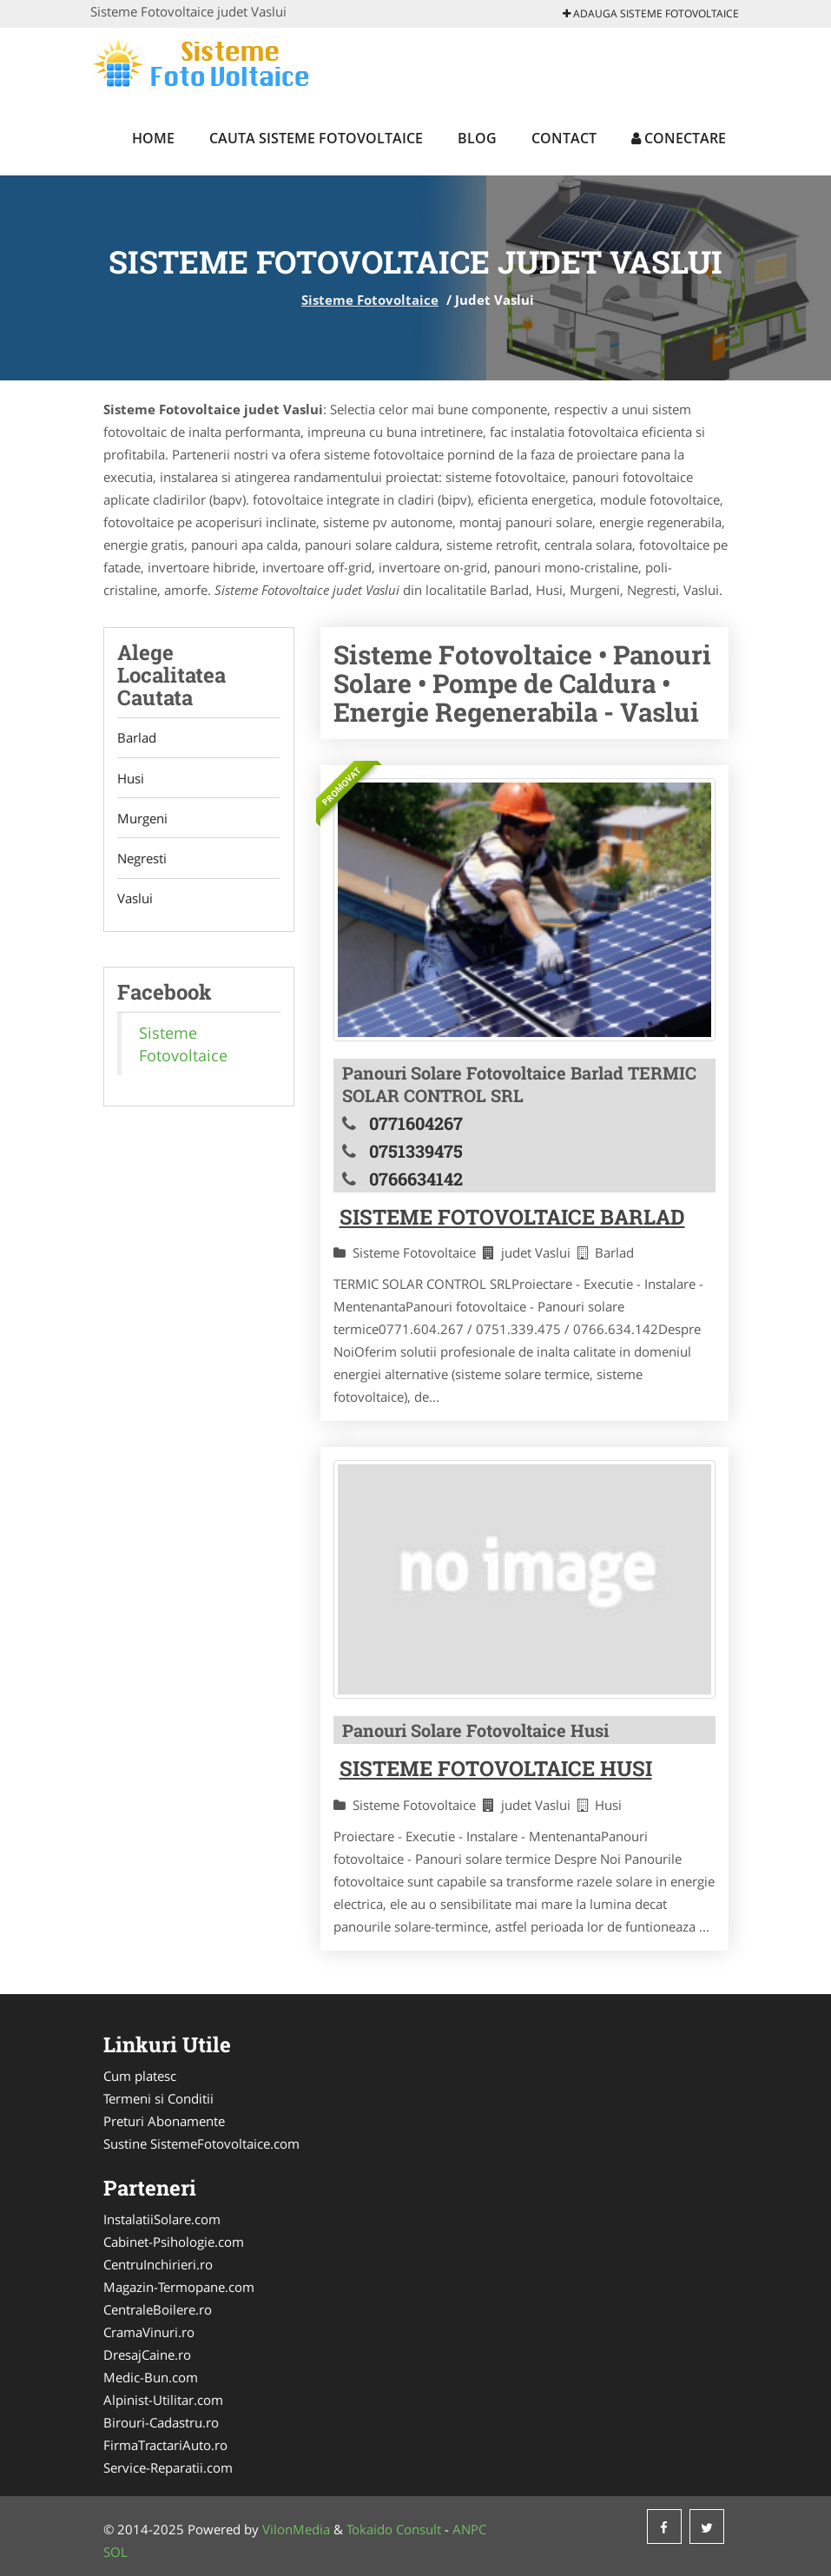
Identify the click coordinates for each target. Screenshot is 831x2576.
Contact (564, 138)
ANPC (469, 2529)
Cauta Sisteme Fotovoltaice (316, 138)
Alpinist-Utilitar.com (163, 2399)
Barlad (136, 738)
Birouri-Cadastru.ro (161, 2422)
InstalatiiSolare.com (162, 2219)
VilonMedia (296, 2529)
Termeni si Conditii (158, 2098)
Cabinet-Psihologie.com (173, 2241)
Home (153, 138)
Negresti (142, 860)
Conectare (678, 138)
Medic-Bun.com (150, 2377)
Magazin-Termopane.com (178, 2286)
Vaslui (135, 901)
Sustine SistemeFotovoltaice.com (201, 2143)
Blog (477, 138)
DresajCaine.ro (147, 2354)
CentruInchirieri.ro (158, 2264)
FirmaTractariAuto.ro (165, 2445)
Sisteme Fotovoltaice (370, 299)
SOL (115, 2551)
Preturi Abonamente (164, 2121)
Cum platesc (139, 2075)
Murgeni (142, 820)
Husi (130, 779)
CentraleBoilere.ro (157, 2309)
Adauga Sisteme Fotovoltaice (651, 13)
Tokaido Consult (393, 2529)
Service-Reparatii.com (168, 2467)
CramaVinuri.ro (149, 2332)
